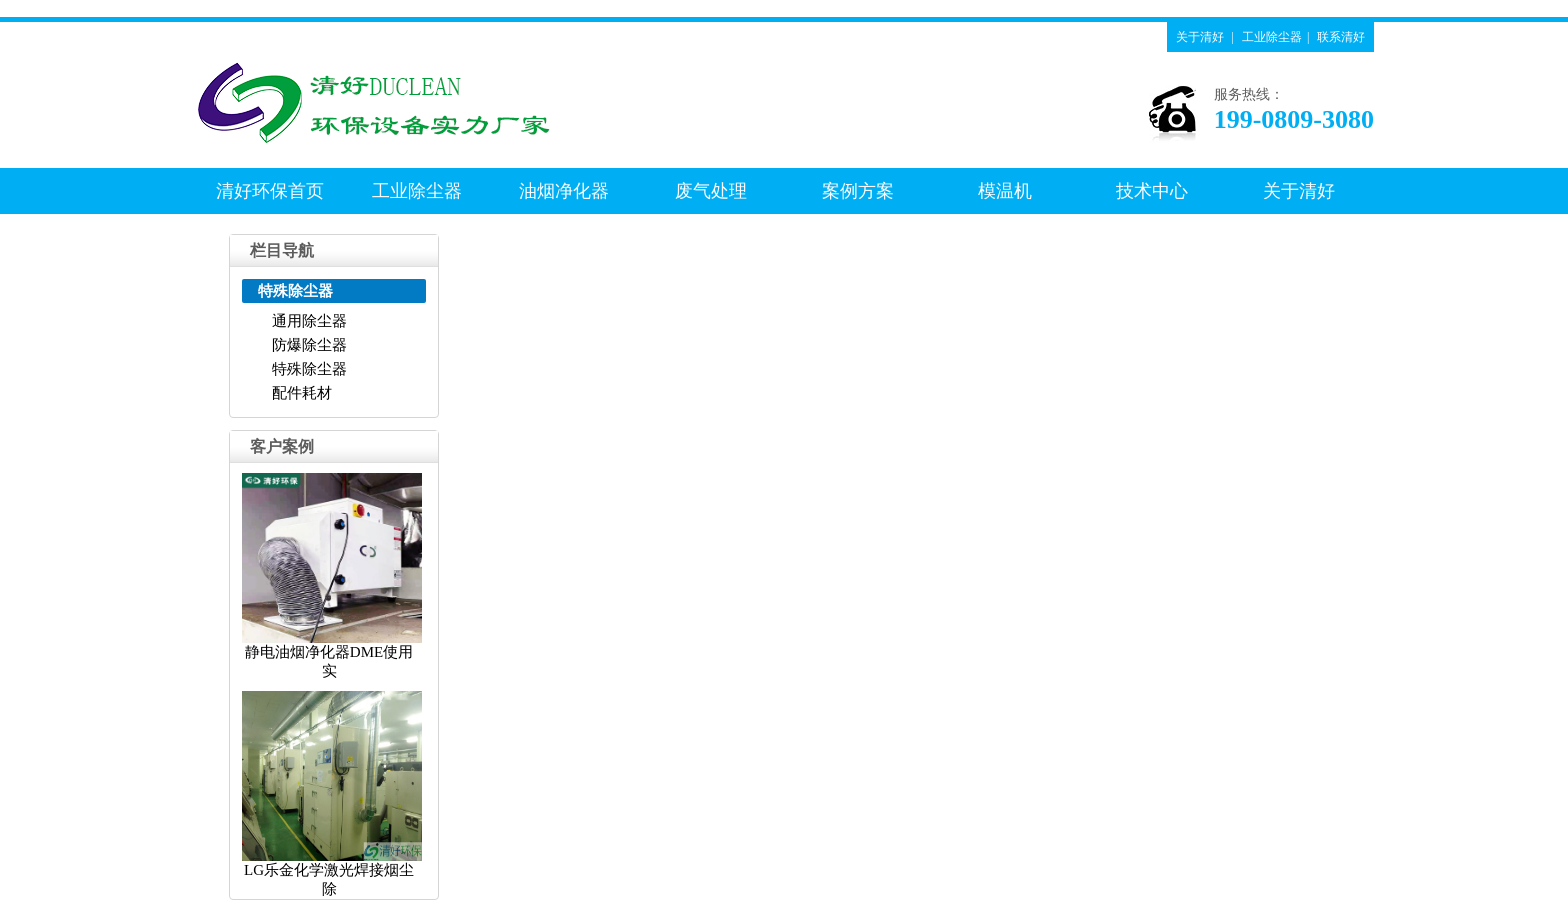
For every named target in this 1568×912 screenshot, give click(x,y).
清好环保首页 (270, 191)
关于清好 (1200, 37)
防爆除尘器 (309, 345)
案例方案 (858, 191)
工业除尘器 (1272, 37)
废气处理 (711, 191)
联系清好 (1341, 37)
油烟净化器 (564, 191)
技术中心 (1152, 191)
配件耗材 (302, 393)
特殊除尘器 (309, 369)
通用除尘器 (309, 321)
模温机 (1005, 191)
